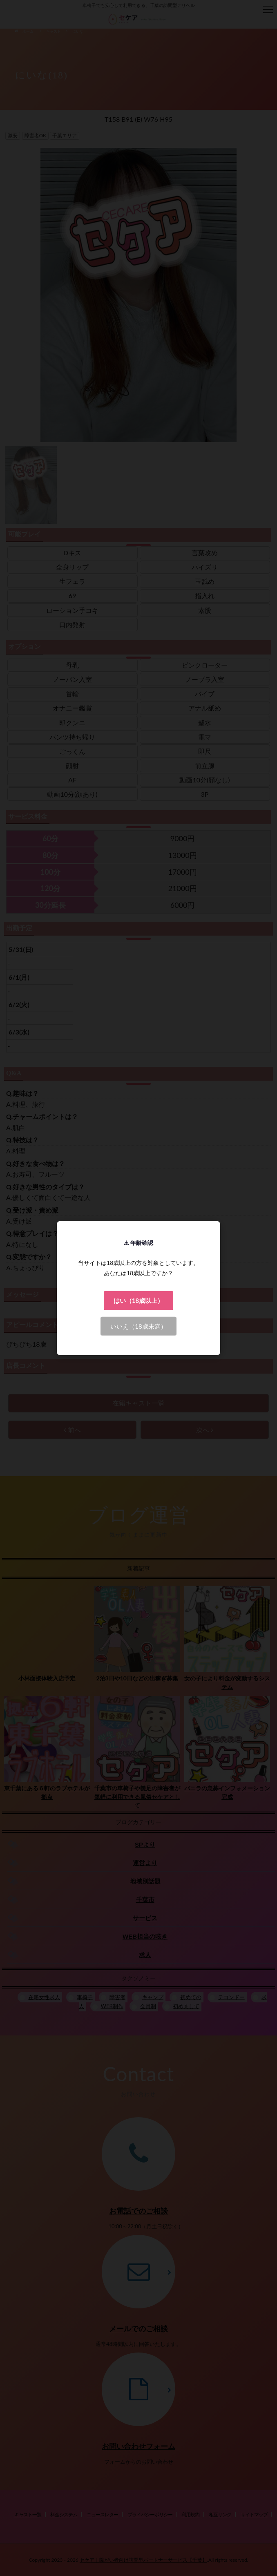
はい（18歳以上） (138, 1300)
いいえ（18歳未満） (138, 1325)
